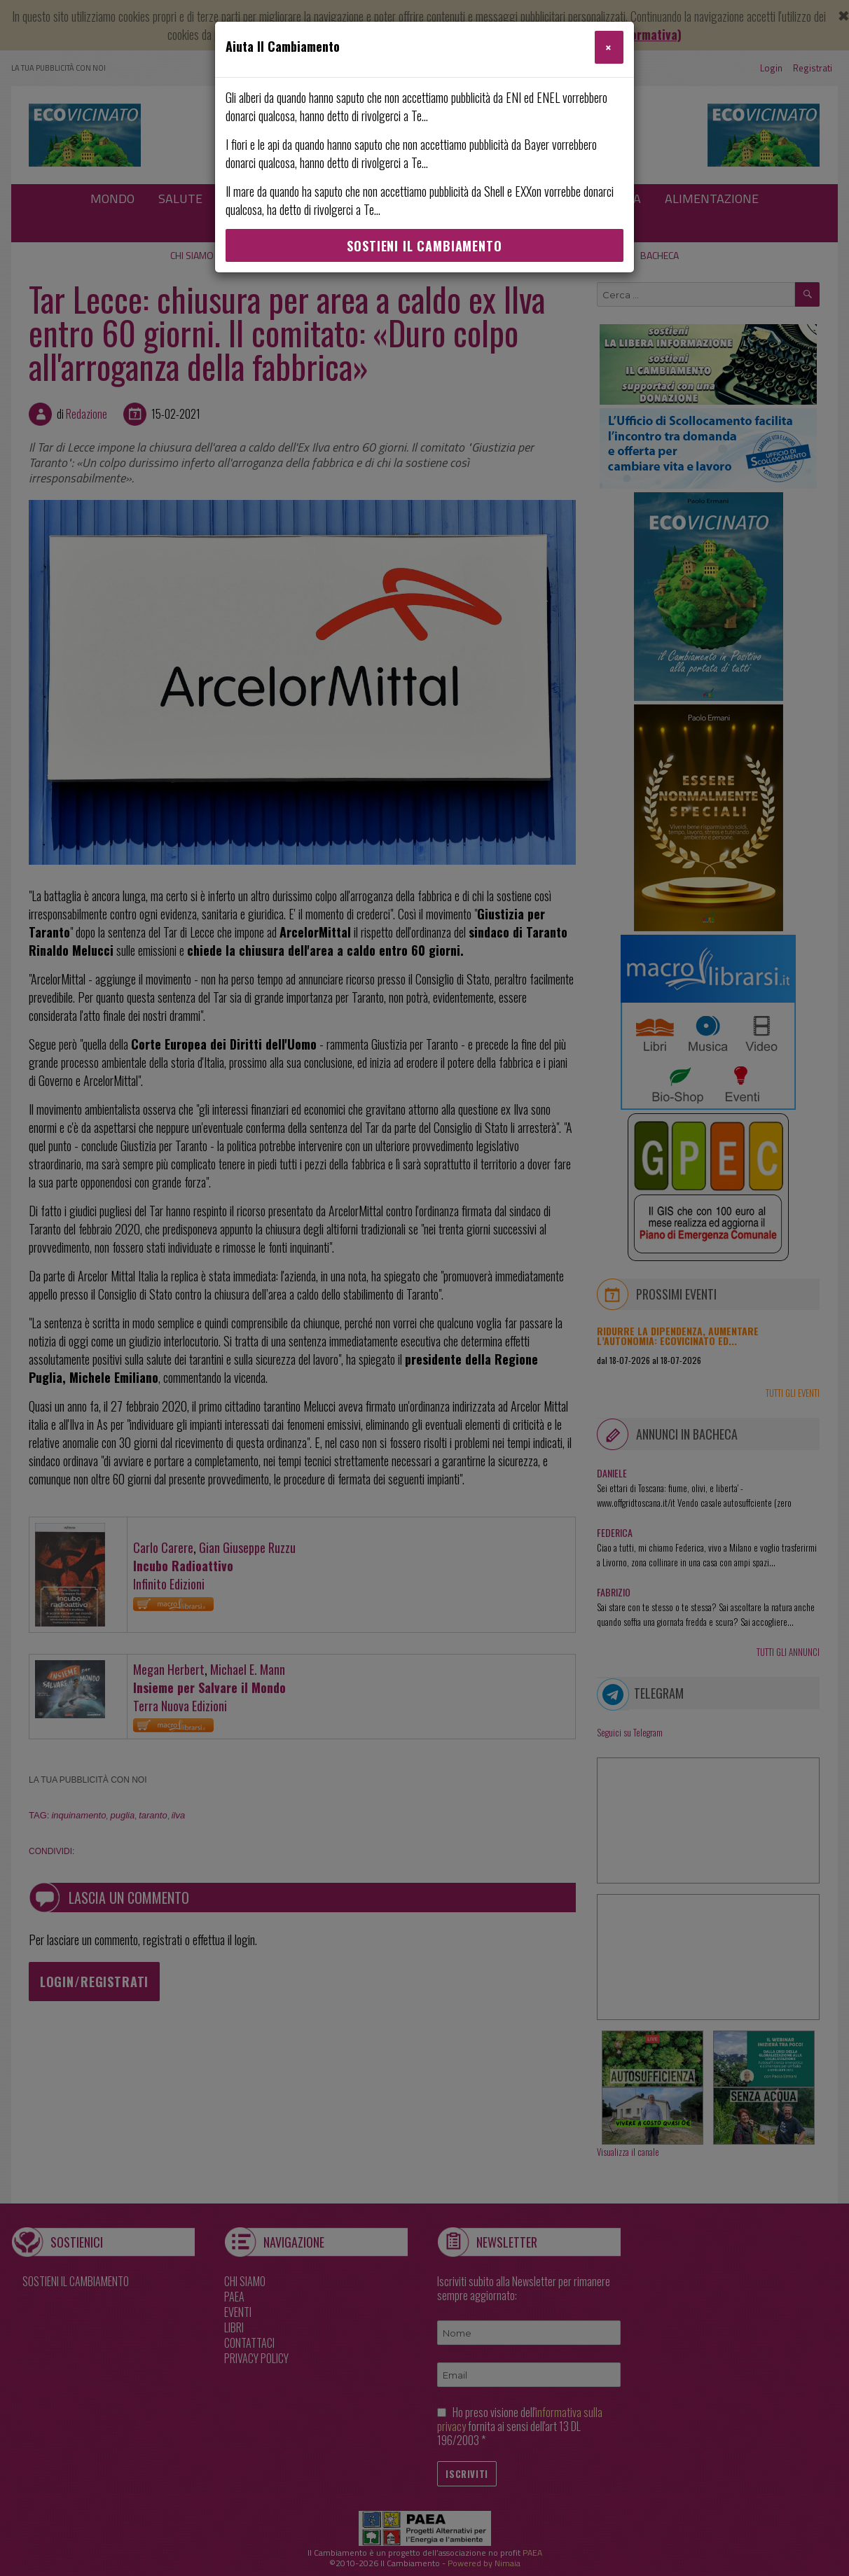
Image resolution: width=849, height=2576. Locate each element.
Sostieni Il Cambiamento (424, 246)
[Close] (609, 47)
